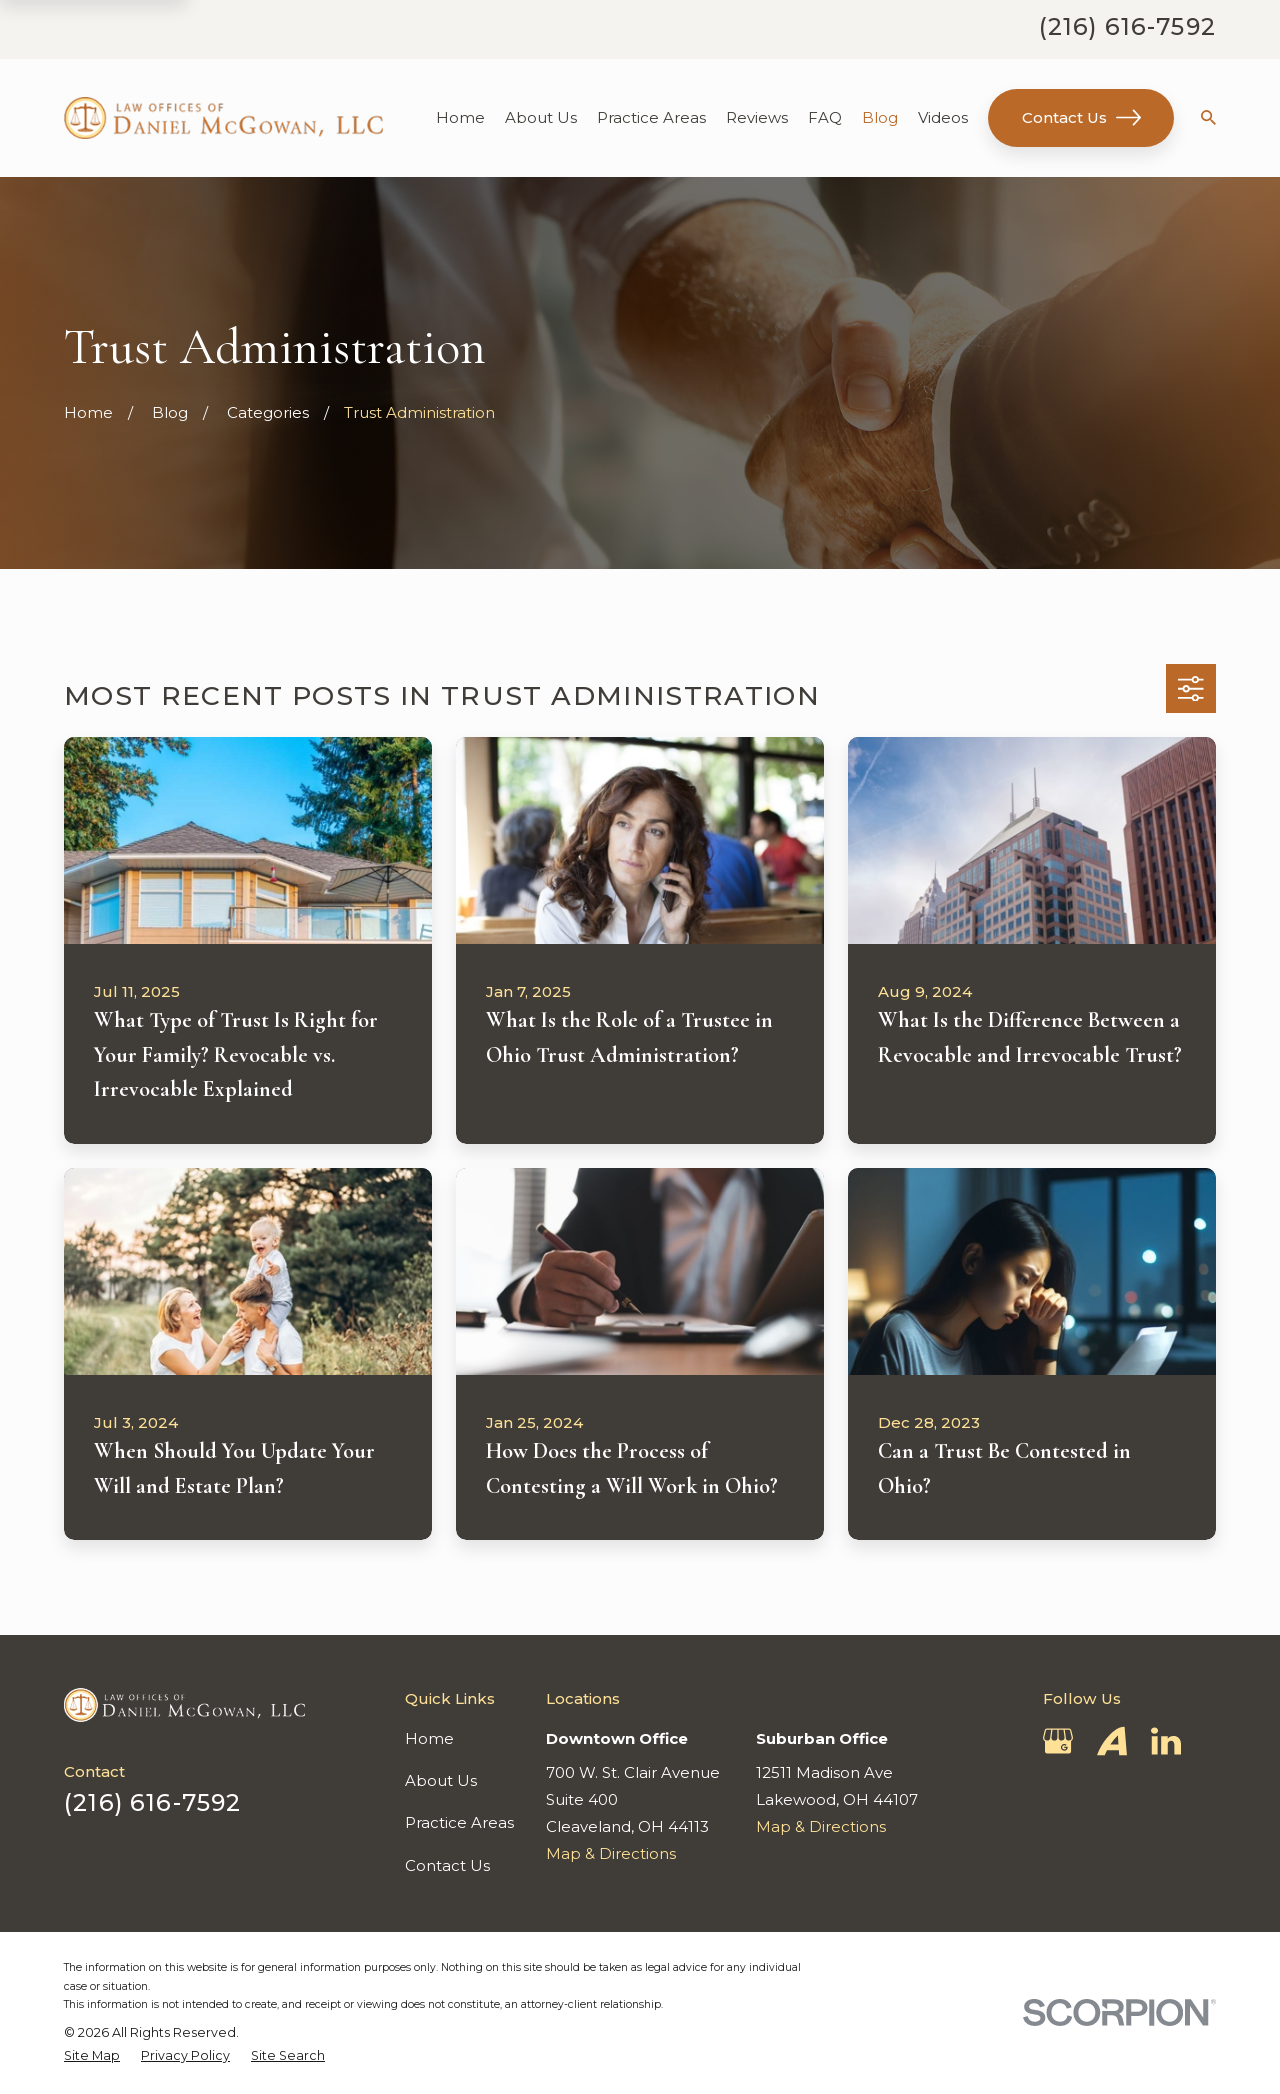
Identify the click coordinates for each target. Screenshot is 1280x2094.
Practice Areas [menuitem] (651, 117)
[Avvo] (1112, 1741)
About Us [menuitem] (541, 117)
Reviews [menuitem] (757, 117)
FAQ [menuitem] (825, 117)
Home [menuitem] (460, 117)
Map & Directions (611, 1853)
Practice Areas (459, 1822)
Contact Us (1081, 117)
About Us (441, 1780)
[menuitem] (92, 2056)
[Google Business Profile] (1058, 1741)
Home (429, 1738)
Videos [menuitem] (943, 117)
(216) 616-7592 (1127, 26)
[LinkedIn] (1166, 1741)
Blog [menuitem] (880, 117)
